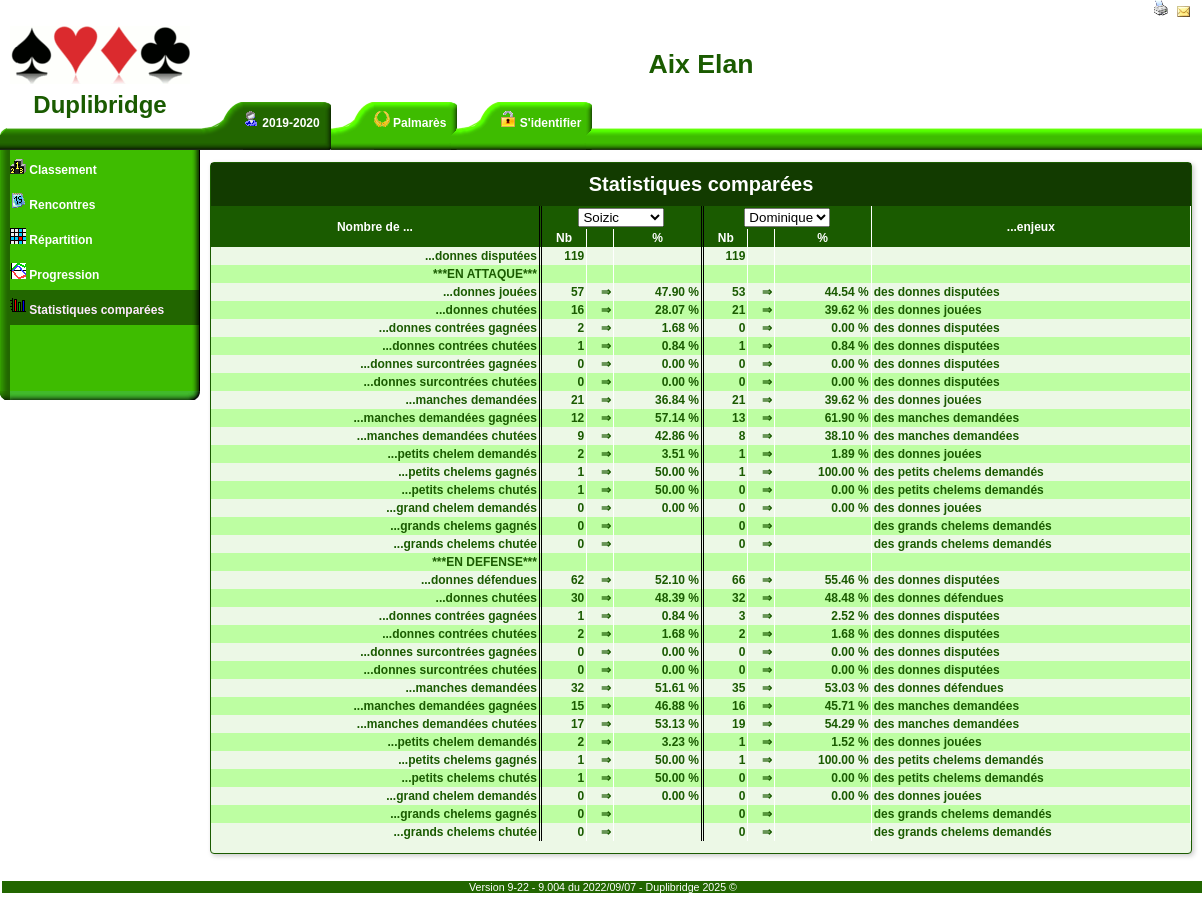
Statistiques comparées (87, 307)
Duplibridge (99, 104)
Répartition (51, 237)
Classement (53, 167)
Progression (54, 272)
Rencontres (52, 202)
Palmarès (410, 120)
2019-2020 (281, 120)
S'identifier (540, 120)
